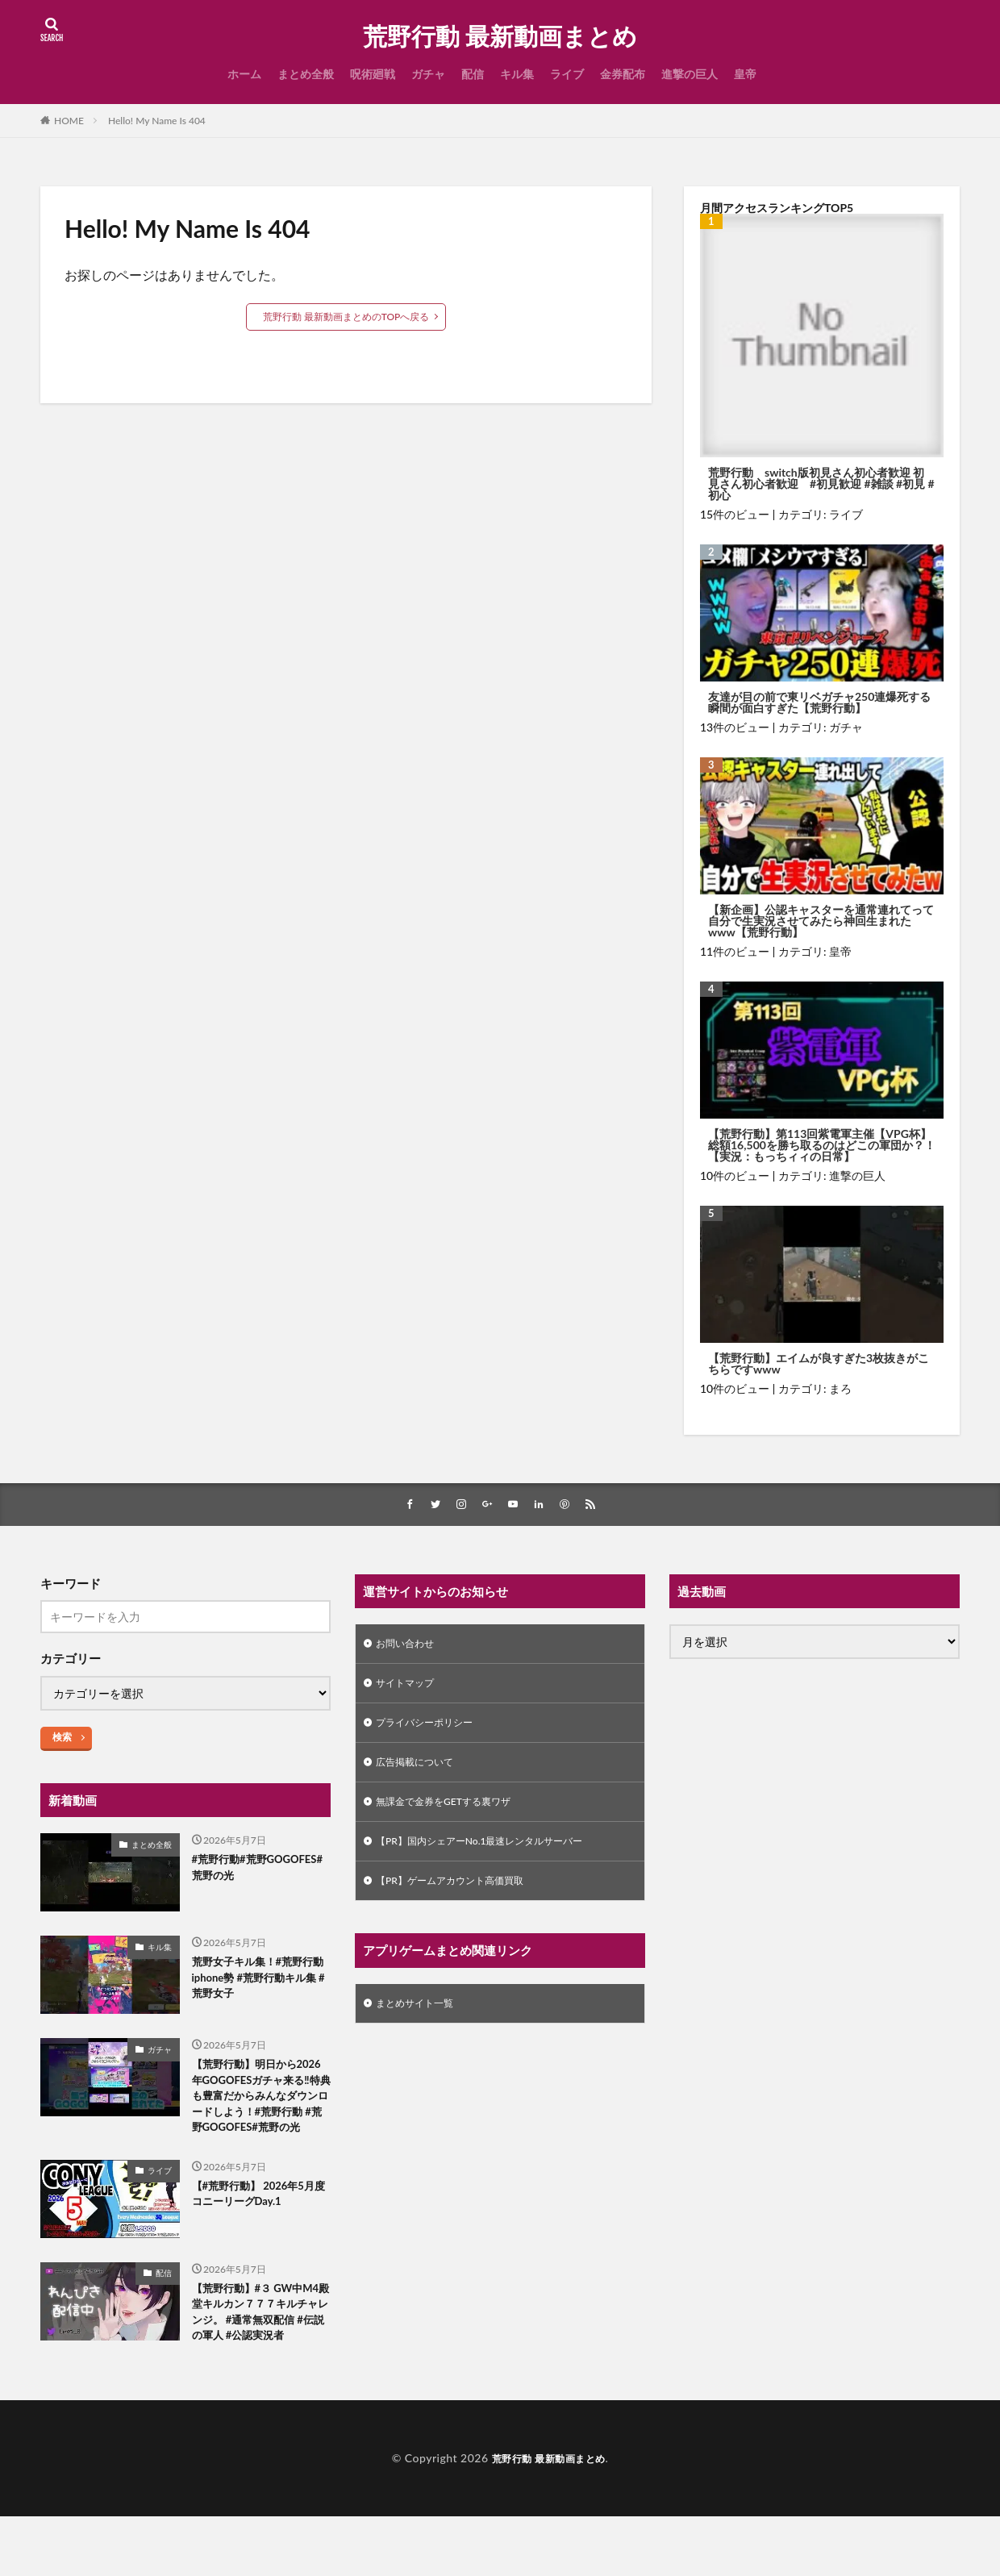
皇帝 (745, 74)
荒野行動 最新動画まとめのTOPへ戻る (346, 317)
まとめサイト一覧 (421, 2023)
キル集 (517, 74)
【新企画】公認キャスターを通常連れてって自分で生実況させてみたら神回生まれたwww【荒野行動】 (821, 921)
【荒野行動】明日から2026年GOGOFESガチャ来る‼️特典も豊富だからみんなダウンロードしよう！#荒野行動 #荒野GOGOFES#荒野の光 (261, 2112)
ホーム (244, 74)
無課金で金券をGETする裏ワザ (454, 1814)
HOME (69, 121)
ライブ (567, 74)
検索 (62, 1738)
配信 (472, 74)
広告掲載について (421, 1772)
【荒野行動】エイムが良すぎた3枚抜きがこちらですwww (818, 1364)
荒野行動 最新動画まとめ (499, 36)
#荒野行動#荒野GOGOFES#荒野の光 (248, 1871)
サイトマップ (410, 1688)
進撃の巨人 (689, 74)
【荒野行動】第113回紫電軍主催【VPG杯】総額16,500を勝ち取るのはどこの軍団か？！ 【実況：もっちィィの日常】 (821, 1145)
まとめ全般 (305, 74)
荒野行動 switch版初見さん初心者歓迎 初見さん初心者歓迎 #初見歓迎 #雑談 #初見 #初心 (821, 484)
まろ (840, 1388)
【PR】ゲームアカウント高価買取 (462, 1898)
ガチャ (428, 74)
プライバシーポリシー (432, 1730)
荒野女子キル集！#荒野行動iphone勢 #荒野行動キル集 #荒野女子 (257, 1982)
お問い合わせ (410, 1646)
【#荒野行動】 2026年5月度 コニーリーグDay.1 (257, 2228)
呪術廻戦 (372, 74)
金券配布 (622, 74)
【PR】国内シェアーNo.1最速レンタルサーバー (496, 1856)
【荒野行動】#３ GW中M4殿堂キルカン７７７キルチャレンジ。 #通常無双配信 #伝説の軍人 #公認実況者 (257, 2357)
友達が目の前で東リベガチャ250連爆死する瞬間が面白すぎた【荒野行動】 (819, 702)
